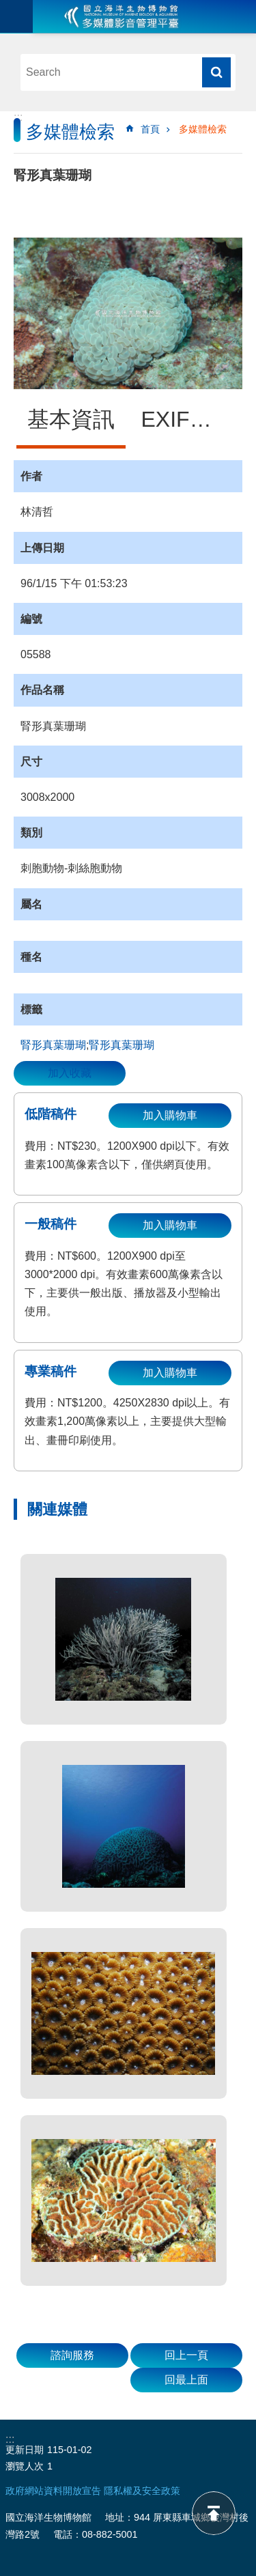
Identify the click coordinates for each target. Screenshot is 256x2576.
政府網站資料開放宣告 (53, 2490)
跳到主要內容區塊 (7, 7)
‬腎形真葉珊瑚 (121, 1045)
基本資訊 (71, 419)
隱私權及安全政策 (142, 2490)
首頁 (150, 129)
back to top (214, 2513)
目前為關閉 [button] (16, 16)
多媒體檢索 (203, 129)
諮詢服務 (72, 2355)
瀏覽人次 (24, 2466)
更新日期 (24, 2449)
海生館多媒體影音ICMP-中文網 (121, 16)
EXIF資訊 (187, 419)
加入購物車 (170, 1115)
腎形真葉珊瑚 (53, 1045)
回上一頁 (186, 2355)
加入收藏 (69, 1073)
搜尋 (216, 72)
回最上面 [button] (186, 2380)
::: (18, 117)
